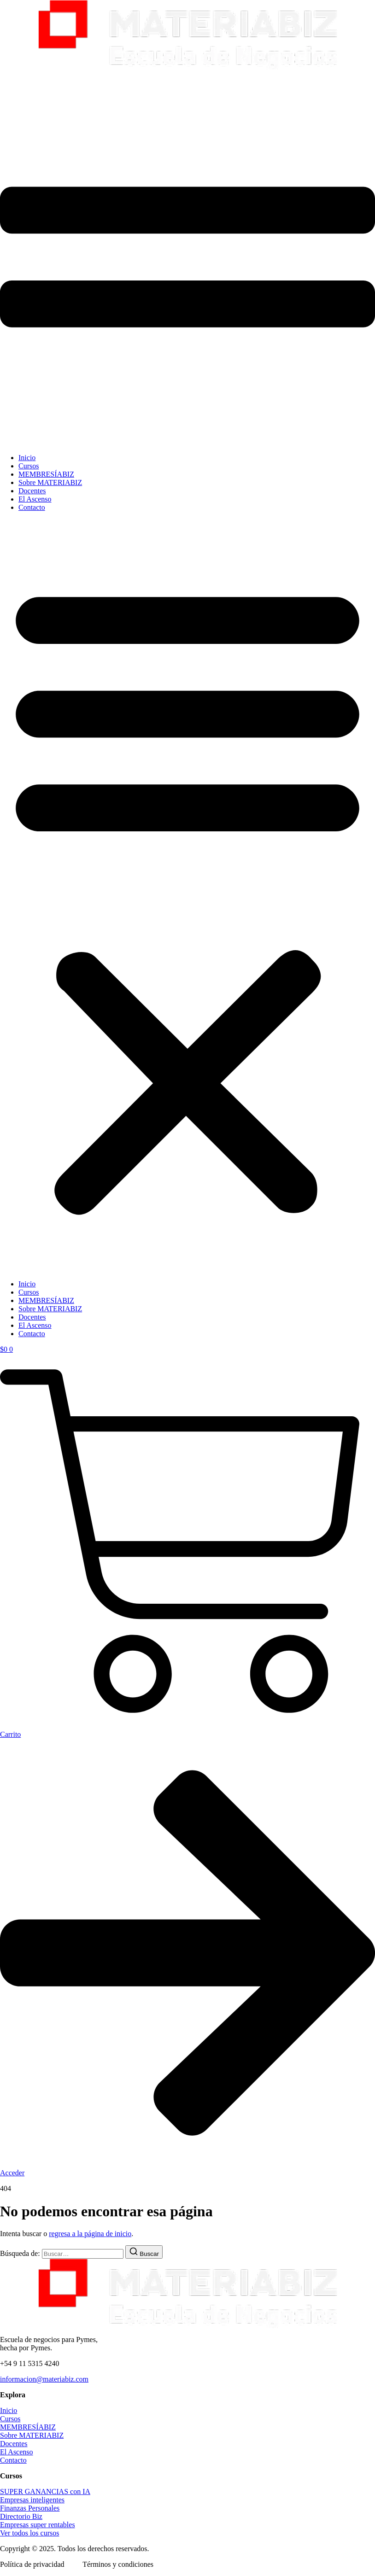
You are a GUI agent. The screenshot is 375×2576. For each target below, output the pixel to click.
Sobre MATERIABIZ (50, 482)
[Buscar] (144, 2252)
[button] (187, 896)
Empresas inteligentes (32, 2500)
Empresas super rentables (37, 2525)
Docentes (32, 491)
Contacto (31, 507)
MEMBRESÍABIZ (46, 474)
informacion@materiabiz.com (44, 2379)
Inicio (26, 457)
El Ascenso (35, 499)
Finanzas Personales (29, 2508)
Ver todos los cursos (29, 2533)
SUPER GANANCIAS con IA (45, 2491)
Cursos (28, 466)
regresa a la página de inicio (90, 2233)
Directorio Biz (21, 2516)
